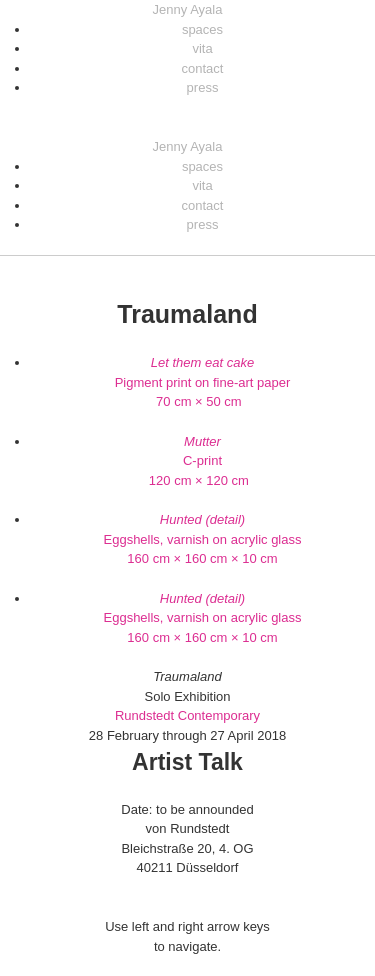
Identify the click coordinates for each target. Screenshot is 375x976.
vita (202, 48)
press (203, 87)
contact (203, 68)
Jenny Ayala (188, 146)
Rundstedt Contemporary (187, 715)
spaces (202, 29)
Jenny (188, 9)
